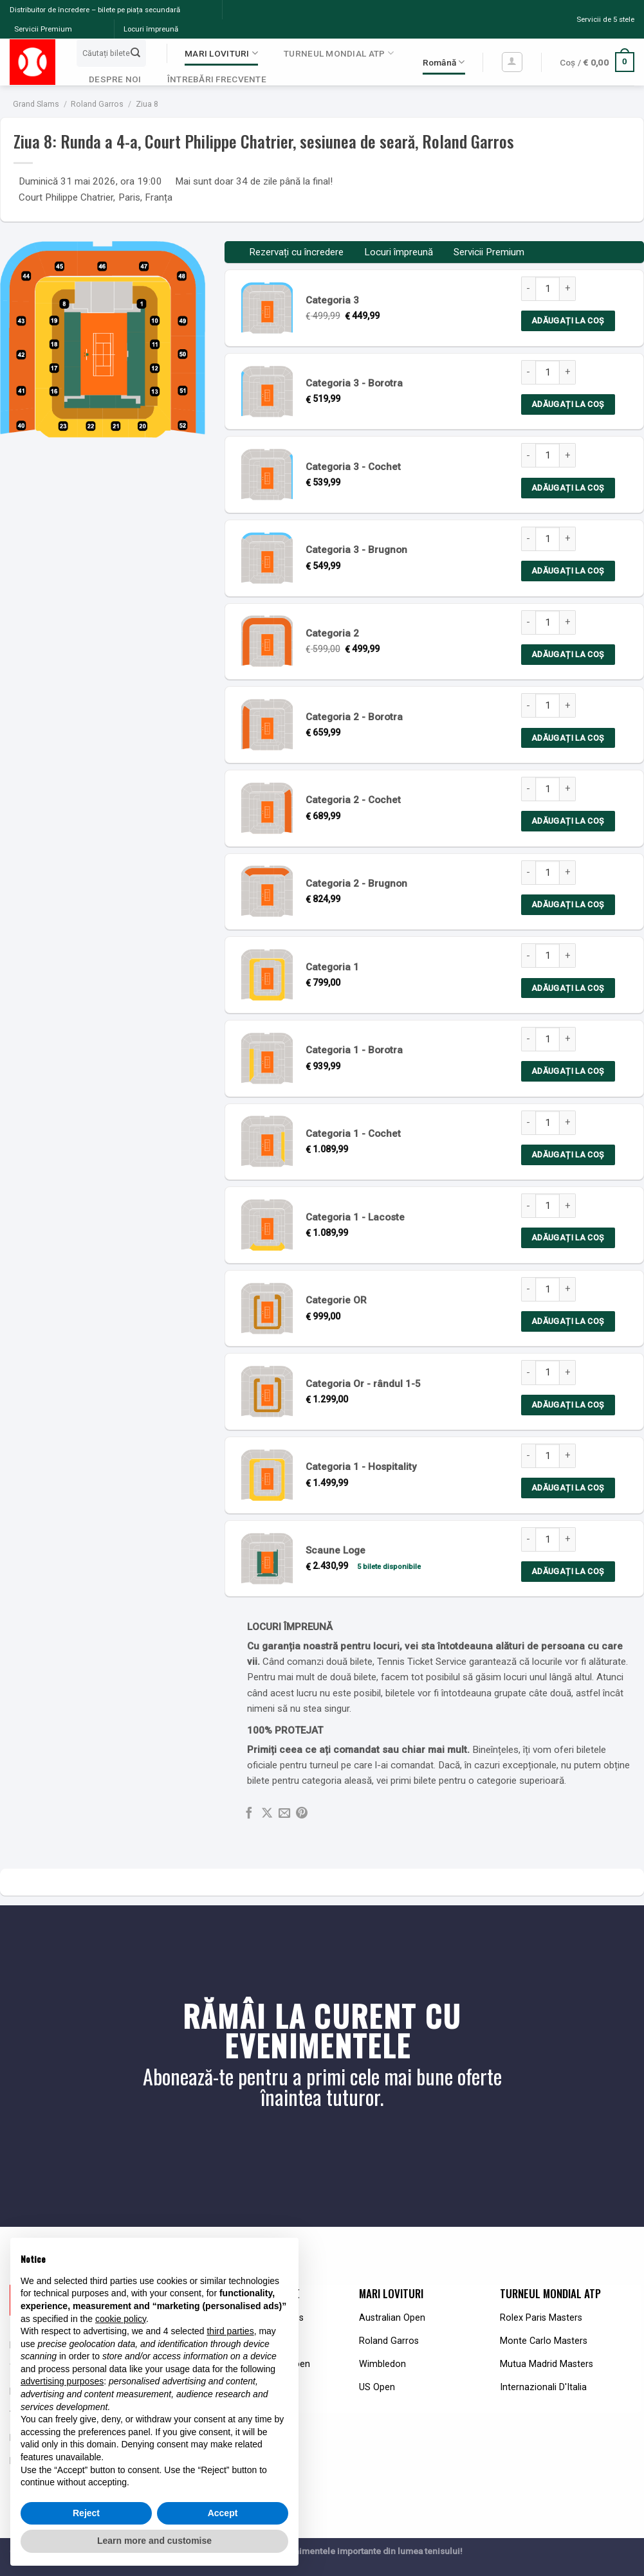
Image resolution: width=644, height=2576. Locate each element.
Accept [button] (223, 2513)
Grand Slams (36, 104)
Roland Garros (97, 104)
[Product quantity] (547, 289)
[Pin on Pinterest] (302, 1813)
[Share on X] (267, 1813)
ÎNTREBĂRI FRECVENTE (216, 79)
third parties (230, 2331)
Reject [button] (86, 2513)
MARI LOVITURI (221, 53)
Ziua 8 (147, 104)
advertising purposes (62, 2381)
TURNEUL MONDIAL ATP (339, 53)
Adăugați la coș (568, 320)
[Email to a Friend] (284, 1813)
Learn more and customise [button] (154, 2540)
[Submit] (135, 52)
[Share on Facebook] (249, 1813)
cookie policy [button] (120, 2319)
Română (444, 62)
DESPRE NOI (115, 79)
